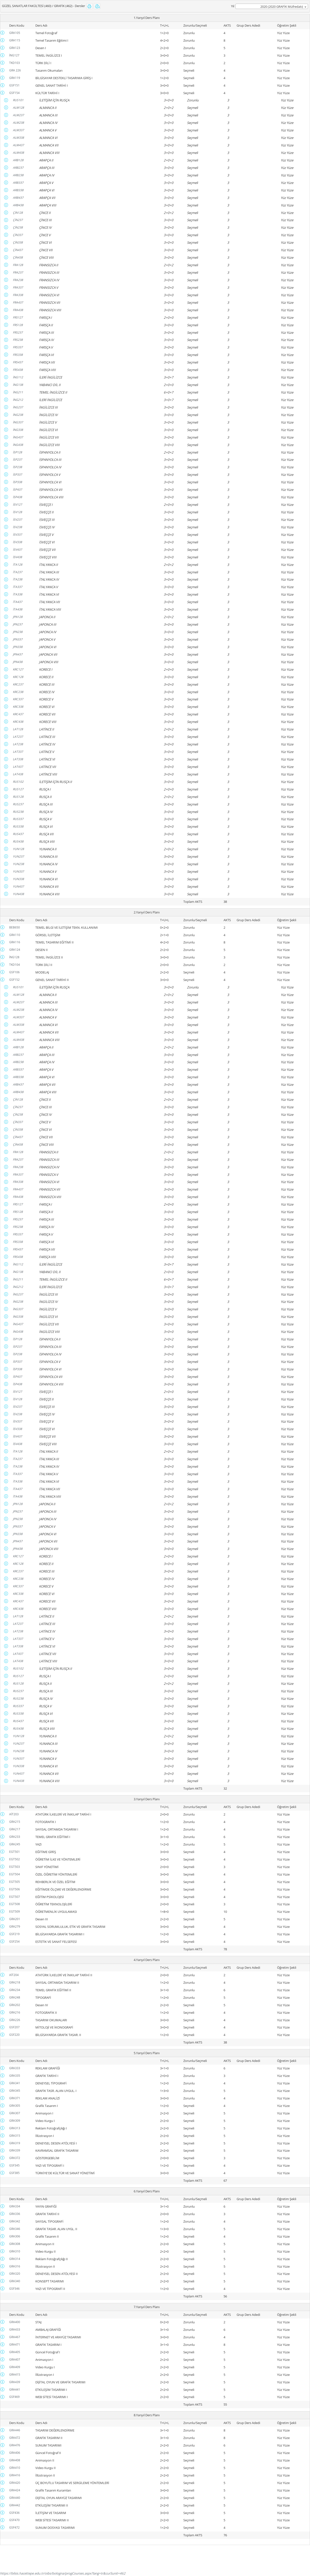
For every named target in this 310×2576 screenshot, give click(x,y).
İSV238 (17, 527)
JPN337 (18, 639)
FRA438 (18, 310)
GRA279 (14, 1926)
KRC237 (18, 684)
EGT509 (14, 1911)
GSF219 (14, 1934)
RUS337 (18, 819)
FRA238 (18, 280)
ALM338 (18, 138)
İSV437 (17, 549)
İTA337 (17, 587)
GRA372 (14, 2158)
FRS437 (18, 362)
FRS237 (18, 332)
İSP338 (17, 482)
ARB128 (18, 160)
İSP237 (17, 459)
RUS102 (18, 782)
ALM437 (18, 145)
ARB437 (18, 198)
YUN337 (18, 871)
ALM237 (18, 115)
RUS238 (18, 812)
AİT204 (14, 1975)
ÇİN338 (18, 242)
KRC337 (18, 699)
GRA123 (14, 48)
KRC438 (18, 722)
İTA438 (17, 609)
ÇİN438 (18, 257)
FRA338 (18, 295)
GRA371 (14, 2098)
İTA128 (17, 564)
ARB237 (18, 168)
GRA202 (14, 2005)
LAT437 (18, 767)
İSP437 (17, 489)
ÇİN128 (18, 213)
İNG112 (18, 377)
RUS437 (18, 834)
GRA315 (14, 2136)
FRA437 (18, 302)
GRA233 (14, 1837)
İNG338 (18, 430)
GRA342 (14, 2221)
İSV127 (17, 504)
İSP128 (17, 452)
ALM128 (18, 108)
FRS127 (18, 317)
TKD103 (14, 63)
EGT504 (14, 1874)
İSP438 (17, 497)
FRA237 (18, 272)
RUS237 (18, 804)
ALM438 (18, 153)
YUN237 (18, 856)
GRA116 (14, 942)
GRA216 (14, 2012)
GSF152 (14, 980)
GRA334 (14, 2206)
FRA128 (18, 265)
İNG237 (18, 407)
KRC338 (18, 707)
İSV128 (17, 512)
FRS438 (18, 370)
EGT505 (14, 1882)
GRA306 (14, 2236)
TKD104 (14, 965)
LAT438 (18, 774)
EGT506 (14, 1889)
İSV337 (17, 534)
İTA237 (17, 572)
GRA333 (14, 2068)
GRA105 (14, 33)
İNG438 (18, 445)
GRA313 (14, 2128)
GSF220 (14, 2035)
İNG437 (18, 437)
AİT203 (14, 1814)
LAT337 (18, 752)
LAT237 (18, 737)
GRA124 (14, 950)
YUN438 (18, 894)
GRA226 (14, 2020)
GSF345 (14, 2165)
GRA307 (14, 2113)
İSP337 (17, 474)
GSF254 (14, 1941)
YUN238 (18, 864)
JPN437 (18, 654)
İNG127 (14, 55)
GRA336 (14, 2214)
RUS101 (18, 100)
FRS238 (18, 340)
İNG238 (18, 415)
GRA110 (14, 935)
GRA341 (14, 2083)
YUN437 (18, 886)
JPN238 (18, 632)
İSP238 (17, 467)
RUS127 (18, 789)
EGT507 (14, 1897)
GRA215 (14, 1822)
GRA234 (14, 1990)
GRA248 (14, 1997)
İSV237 (17, 519)
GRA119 (14, 78)
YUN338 (18, 879)
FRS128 (18, 325)
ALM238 (18, 123)
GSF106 (14, 972)
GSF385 (14, 2173)
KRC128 (18, 677)
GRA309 (14, 2121)
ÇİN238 (18, 227)
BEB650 (14, 927)
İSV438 (17, 557)
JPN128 (18, 617)
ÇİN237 (18, 220)
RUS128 (18, 797)
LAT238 (18, 744)
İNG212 (18, 400)
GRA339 (14, 2150)
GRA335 (14, 2076)
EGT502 (14, 1859)
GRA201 (14, 1919)
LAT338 (18, 759)
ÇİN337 (18, 235)
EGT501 (14, 1852)
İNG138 (18, 385)
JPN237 (18, 624)
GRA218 (14, 1982)
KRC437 (18, 714)
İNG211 (18, 392)
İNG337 (18, 422)
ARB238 (18, 175)
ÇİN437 (18, 250)
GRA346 (14, 2229)
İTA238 (17, 579)
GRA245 (14, 1844)
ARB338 (18, 190)
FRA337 (18, 287)
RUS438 (18, 841)
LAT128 (18, 729)
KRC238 (18, 692)
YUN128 (18, 849)
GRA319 (14, 2143)
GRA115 (14, 40)
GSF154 (14, 93)
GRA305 (14, 2106)
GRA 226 (15, 70)
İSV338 (17, 542)
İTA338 (17, 594)
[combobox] (271, 6)
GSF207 (14, 2027)
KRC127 (18, 669)
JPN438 (18, 662)
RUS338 (18, 826)
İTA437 (17, 602)
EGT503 (14, 1867)
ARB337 (18, 183)
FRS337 (18, 347)
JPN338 (18, 647)
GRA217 (14, 1829)
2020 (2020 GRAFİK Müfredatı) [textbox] (281, 6)
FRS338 (18, 355)
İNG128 (14, 957)
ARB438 (18, 205)
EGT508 (14, 1904)
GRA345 (14, 2091)
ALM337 (18, 130)
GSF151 (14, 85)
